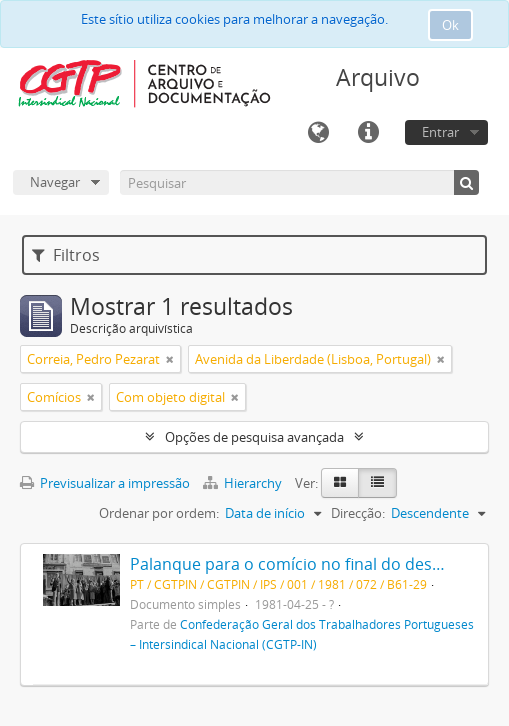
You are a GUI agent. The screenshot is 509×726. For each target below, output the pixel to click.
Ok (450, 25)
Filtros (66, 255)
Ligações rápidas (368, 133)
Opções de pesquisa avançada (254, 437)
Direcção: (358, 513)
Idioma (318, 133)
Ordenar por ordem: (159, 513)
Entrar (440, 132)
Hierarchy (244, 483)
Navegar (55, 182)
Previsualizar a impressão (105, 483)
